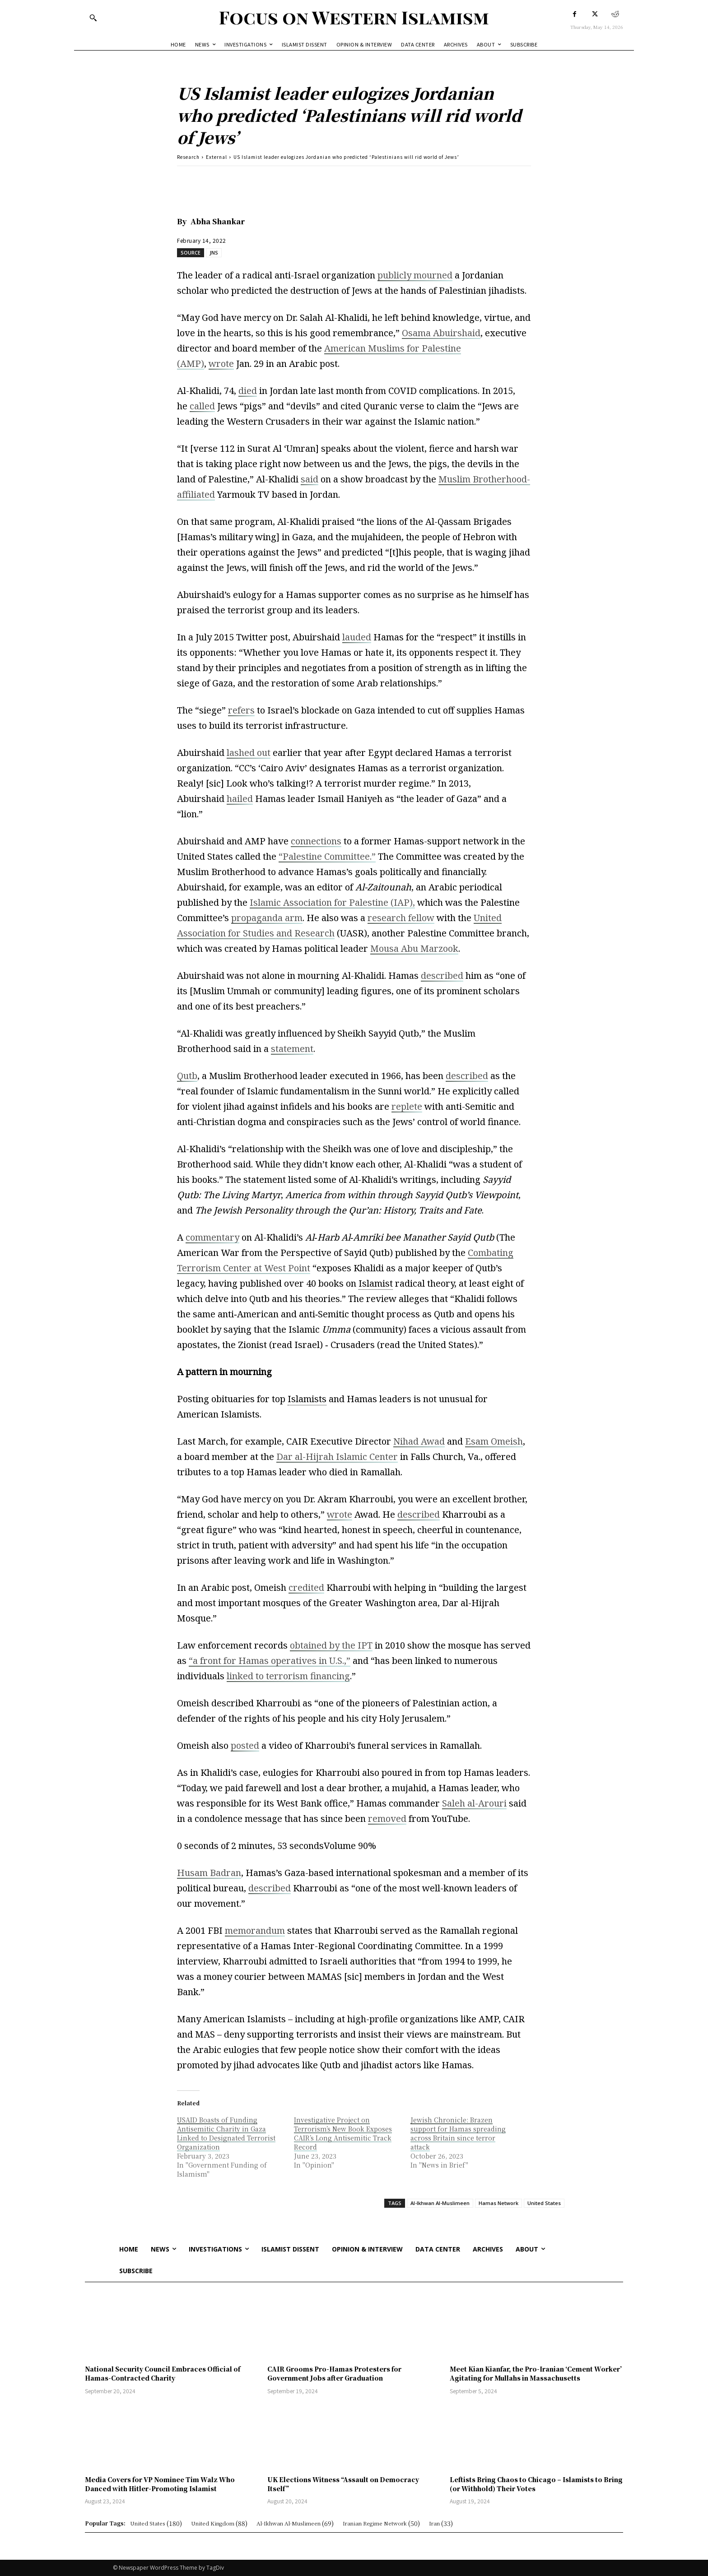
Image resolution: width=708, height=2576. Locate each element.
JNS (214, 252)
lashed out (248, 752)
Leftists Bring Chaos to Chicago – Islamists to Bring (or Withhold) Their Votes (536, 2484)
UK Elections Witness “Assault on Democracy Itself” (343, 2484)
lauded (356, 637)
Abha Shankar (218, 221)
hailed (240, 798)
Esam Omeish (494, 1441)
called (202, 406)
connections (316, 841)
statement (292, 1048)
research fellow (401, 918)
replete (406, 1106)
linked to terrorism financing (288, 1676)
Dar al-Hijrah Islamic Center (337, 1456)
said (309, 479)
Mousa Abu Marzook (414, 948)
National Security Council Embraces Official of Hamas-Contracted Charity (162, 2373)
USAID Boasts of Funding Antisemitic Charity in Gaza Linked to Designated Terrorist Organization (226, 2133)
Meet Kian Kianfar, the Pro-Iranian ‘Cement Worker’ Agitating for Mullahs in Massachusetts (536, 2373)
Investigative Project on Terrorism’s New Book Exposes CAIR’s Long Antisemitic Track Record (343, 2133)
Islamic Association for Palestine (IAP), (332, 902)
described (442, 975)
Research (188, 156)
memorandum (255, 1930)
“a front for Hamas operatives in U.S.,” (269, 1660)
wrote (221, 363)
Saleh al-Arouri (474, 1803)
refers (241, 710)
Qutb (187, 1076)
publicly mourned (414, 275)
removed (387, 1818)
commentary (212, 1237)
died (247, 391)
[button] (93, 17)
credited (306, 1587)
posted (245, 1745)
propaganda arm (267, 918)
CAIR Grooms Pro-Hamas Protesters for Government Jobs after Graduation (334, 2373)
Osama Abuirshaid (441, 333)
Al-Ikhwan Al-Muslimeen (440, 2203)
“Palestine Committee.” (327, 856)
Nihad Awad (419, 1441)
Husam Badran (209, 1873)
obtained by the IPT (331, 1645)
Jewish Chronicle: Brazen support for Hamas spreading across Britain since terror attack (458, 2133)
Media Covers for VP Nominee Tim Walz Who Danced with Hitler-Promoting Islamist (160, 2484)
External (216, 156)
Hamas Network (498, 2203)
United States (544, 2203)
